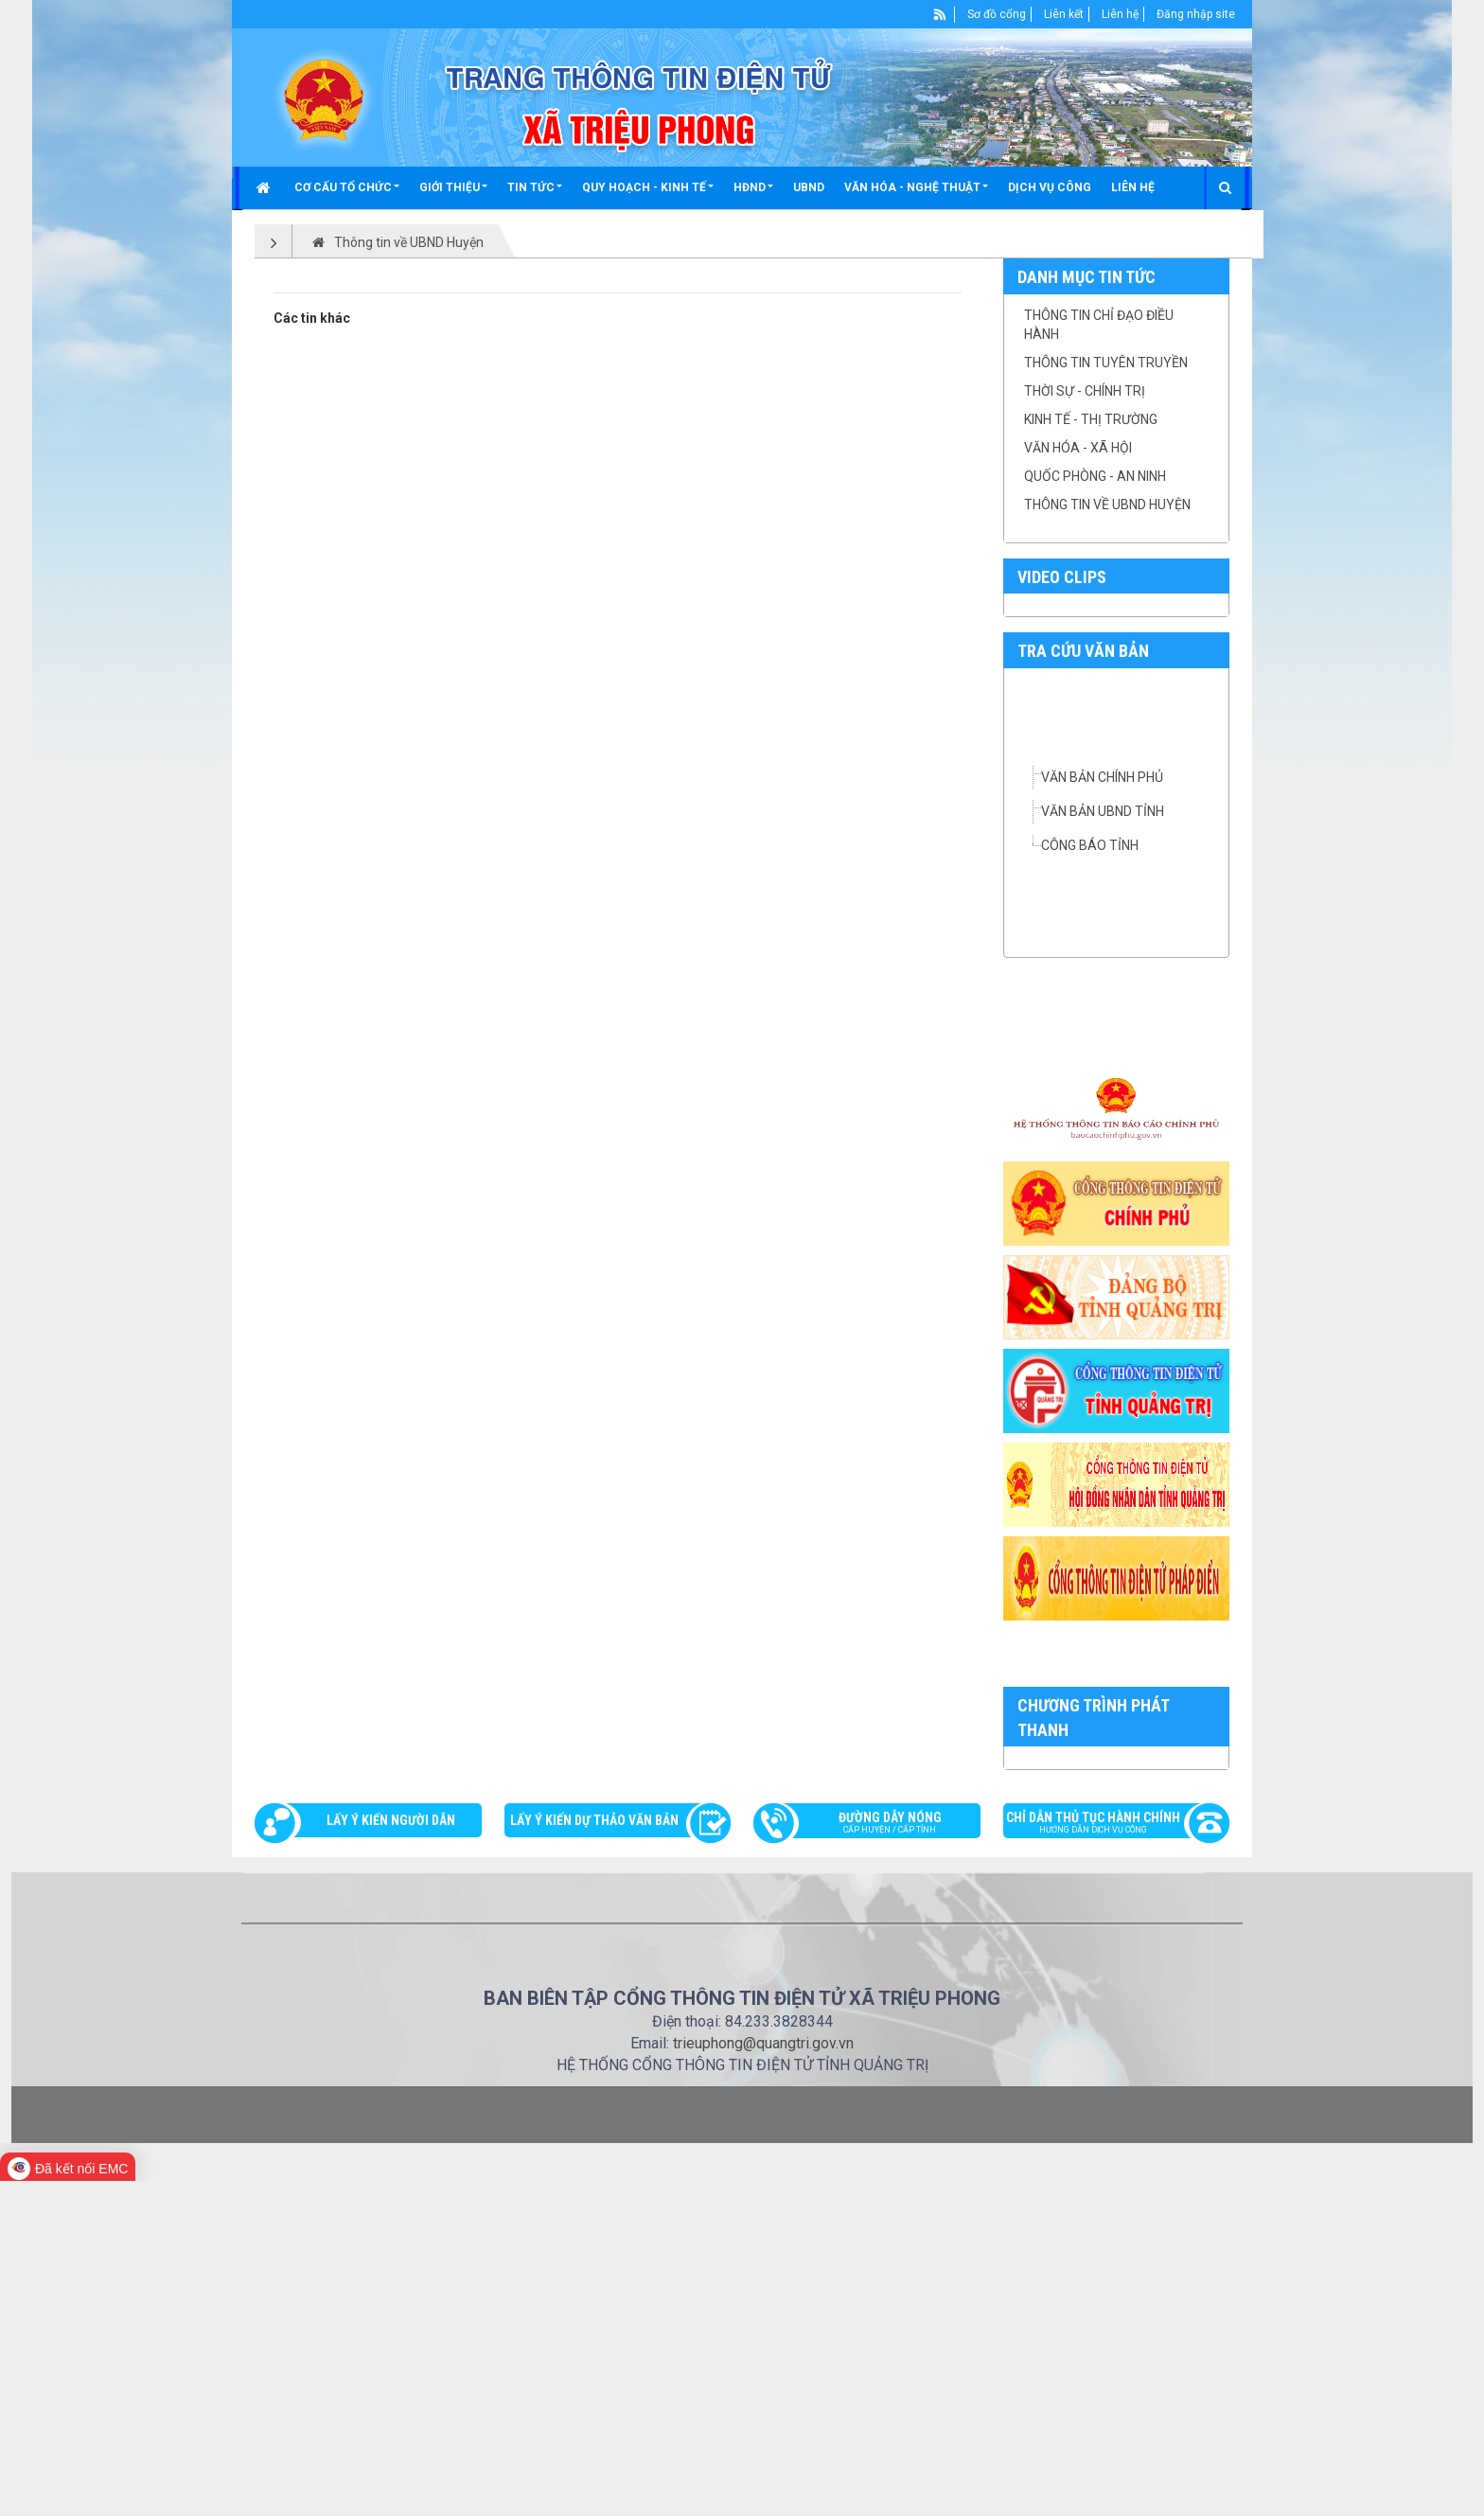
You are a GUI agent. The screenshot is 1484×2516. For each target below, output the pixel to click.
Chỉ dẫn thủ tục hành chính (1107, 2160)
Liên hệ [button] (1133, 187)
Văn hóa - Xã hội (1078, 447)
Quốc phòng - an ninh (1095, 476)
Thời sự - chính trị (1084, 391)
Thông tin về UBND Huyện (1107, 504)
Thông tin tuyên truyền (1106, 362)
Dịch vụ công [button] (1049, 187)
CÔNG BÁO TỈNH (1090, 845)
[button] (347, 187)
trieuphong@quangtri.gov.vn (763, 2378)
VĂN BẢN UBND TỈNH (1102, 811)
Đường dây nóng (876, 2160)
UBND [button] (808, 187)
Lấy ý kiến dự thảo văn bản (594, 2156)
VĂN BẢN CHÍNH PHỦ (1102, 777)
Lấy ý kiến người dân (391, 2156)
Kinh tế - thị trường (1090, 419)
